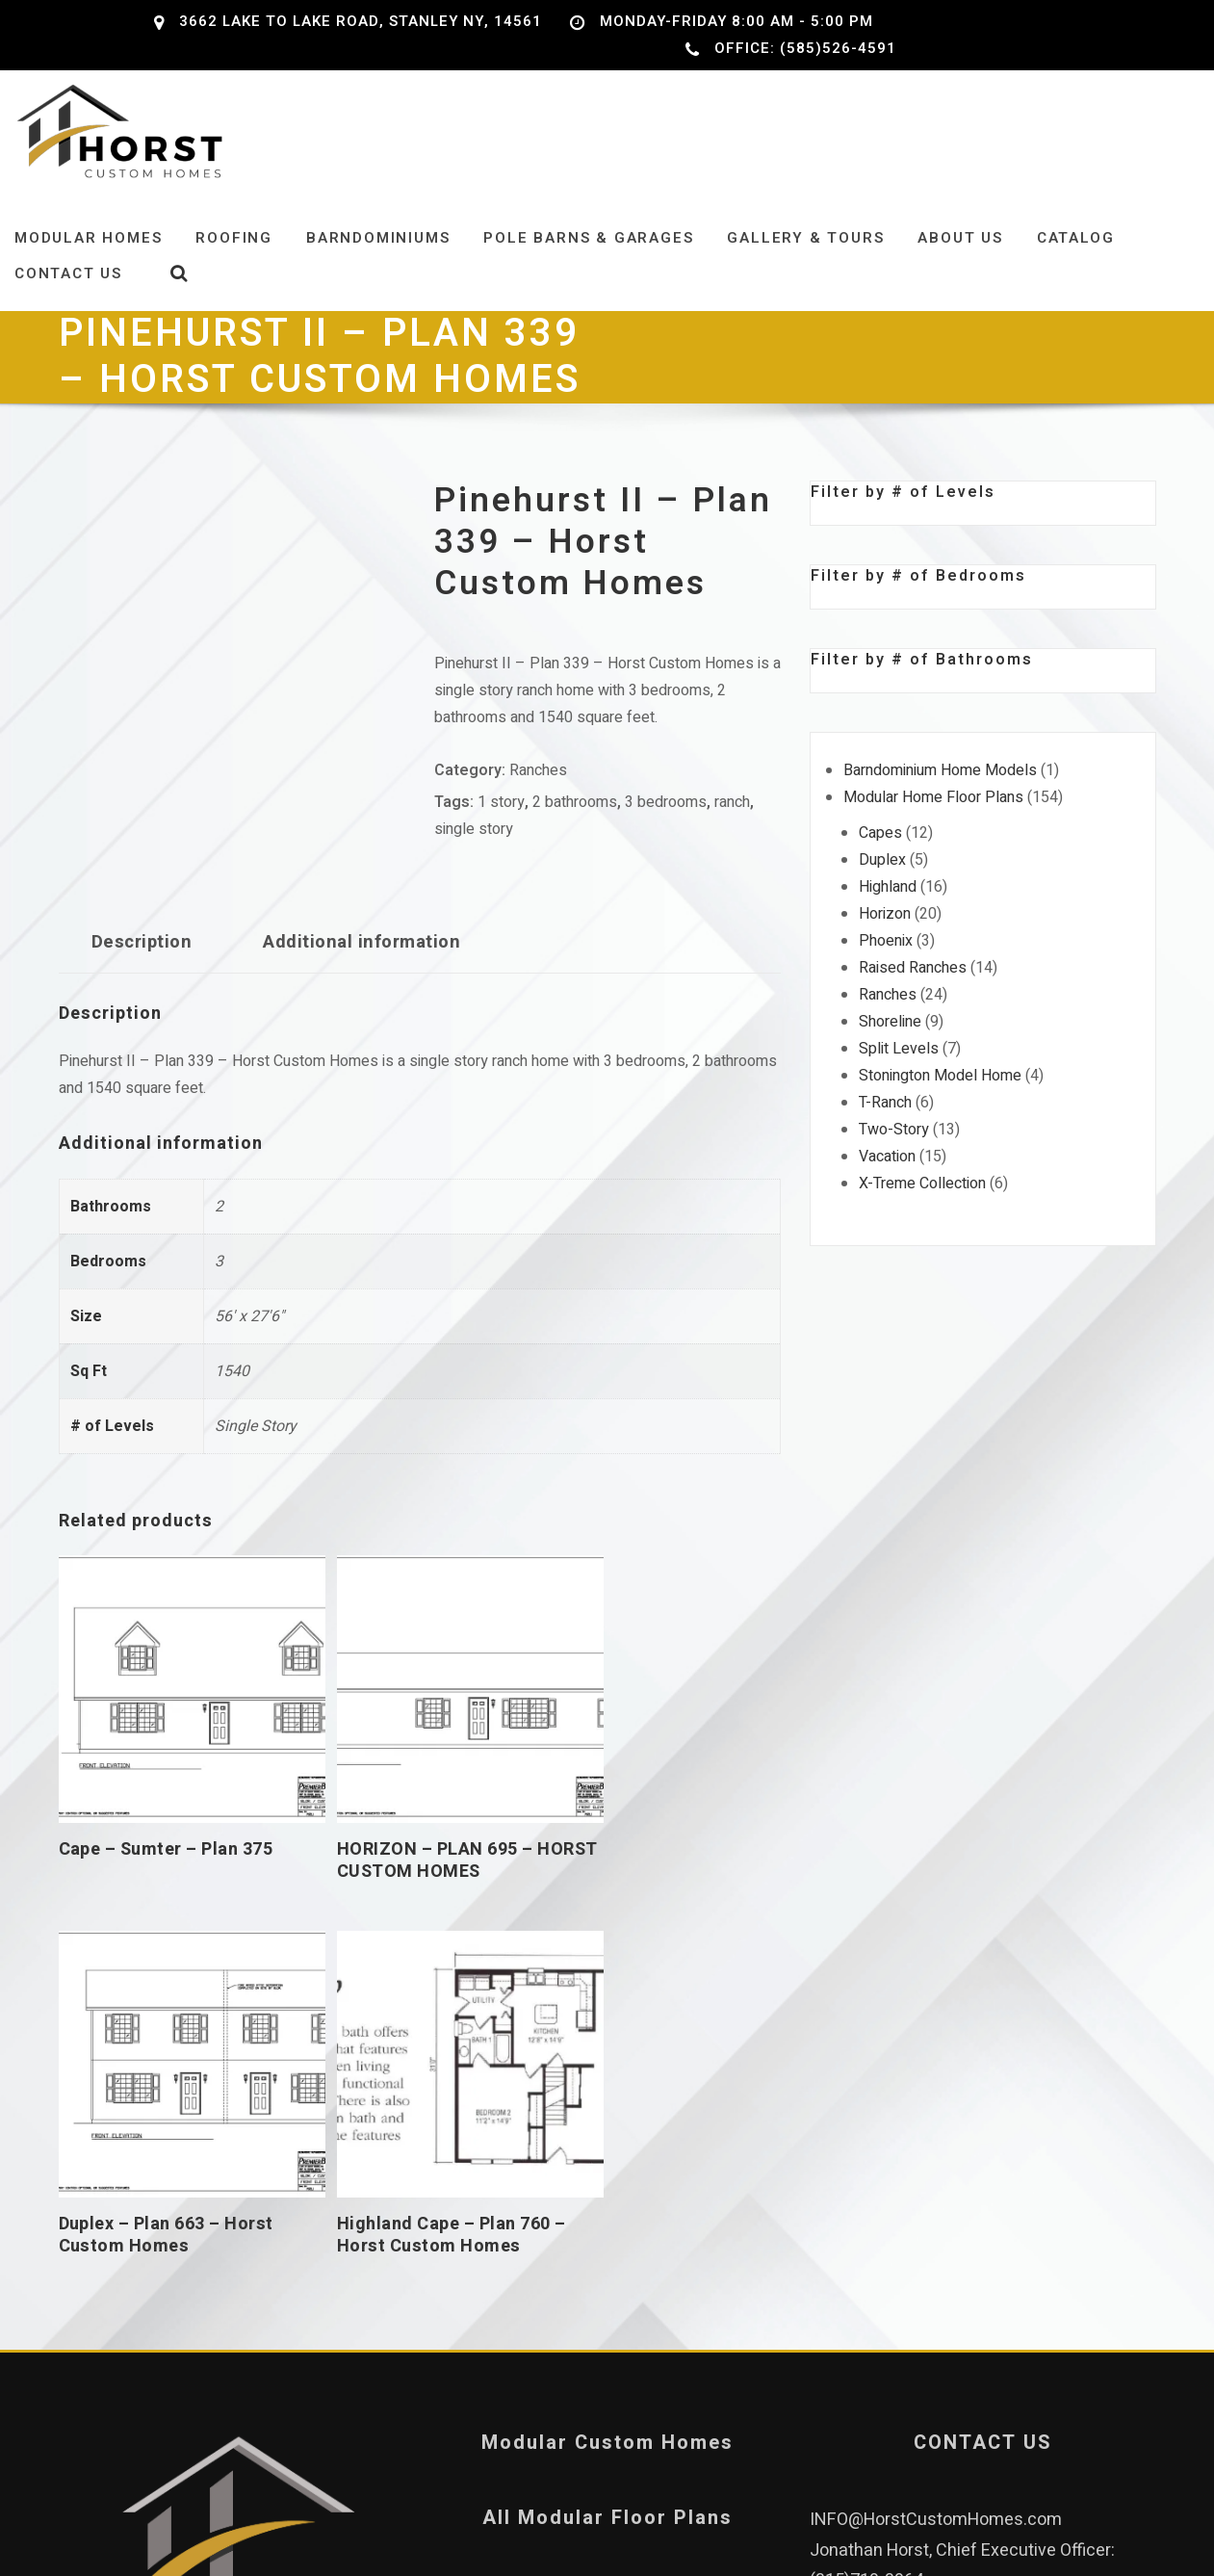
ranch (732, 825)
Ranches (538, 793)
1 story (501, 825)
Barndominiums (378, 261)
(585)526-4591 (1049, 2169)
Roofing (233, 261)
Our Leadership (232, 2292)
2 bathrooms (574, 825)
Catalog (1076, 261)
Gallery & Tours (805, 261)
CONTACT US (983, 2002)
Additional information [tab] (361, 965)
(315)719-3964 (866, 2139)
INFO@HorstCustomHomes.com (936, 2079)
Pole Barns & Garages (588, 261)
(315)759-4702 (866, 2230)
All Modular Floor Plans (607, 2077)
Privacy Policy (607, 2227)
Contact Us (68, 296)
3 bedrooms (666, 825)
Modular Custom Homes (607, 2002)
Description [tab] (141, 965)
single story (473, 852)
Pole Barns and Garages (607, 2152)
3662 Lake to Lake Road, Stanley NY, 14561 (360, 21)
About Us (959, 261)
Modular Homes (88, 261)
